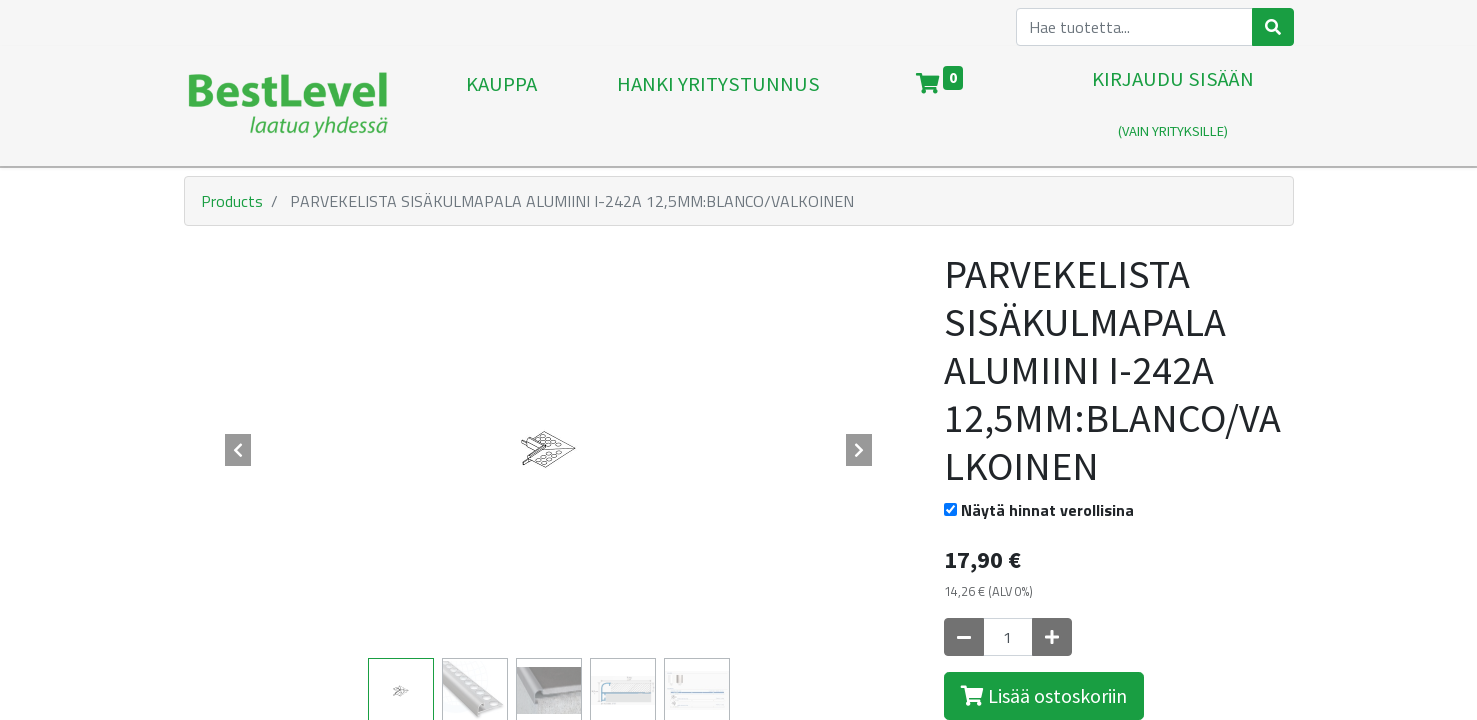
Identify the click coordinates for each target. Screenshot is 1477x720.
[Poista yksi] (964, 637)
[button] (239, 450)
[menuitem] (501, 106)
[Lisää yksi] (1052, 637)
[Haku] (1273, 27)
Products (232, 201)
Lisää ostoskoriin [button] (1044, 695)
